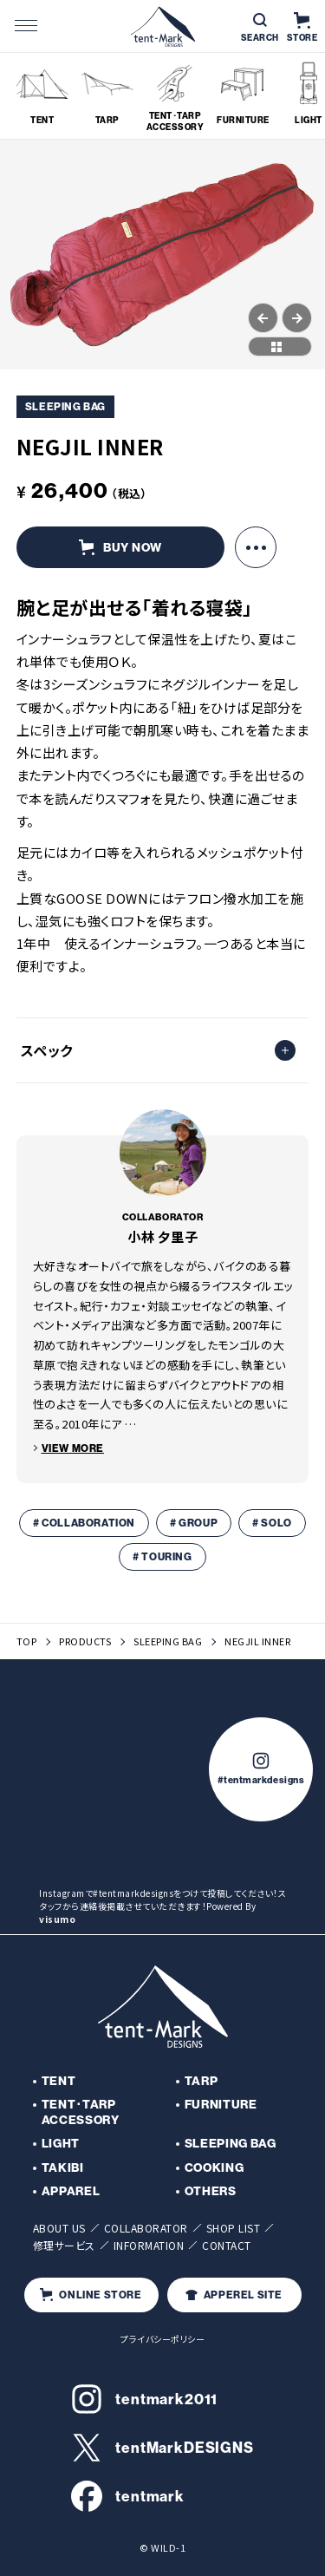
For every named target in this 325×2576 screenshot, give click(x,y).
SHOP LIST (233, 2227)
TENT (59, 2081)
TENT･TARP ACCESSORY (81, 2112)
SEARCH (260, 28)
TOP (26, 1641)
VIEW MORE (73, 1448)
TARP (201, 2081)
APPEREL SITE (234, 2294)
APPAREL (71, 2191)
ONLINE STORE (90, 2295)
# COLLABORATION (84, 1522)
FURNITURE (221, 2104)
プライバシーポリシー (162, 2338)
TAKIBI (63, 2167)
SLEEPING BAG (167, 1641)
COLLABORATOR (146, 2227)
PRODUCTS (85, 1641)
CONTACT (226, 2245)
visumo (57, 1918)
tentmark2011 (144, 2399)
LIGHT (61, 2143)
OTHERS (211, 2191)
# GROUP (194, 1522)
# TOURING (162, 1556)
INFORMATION (149, 2245)
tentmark (128, 2496)
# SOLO (272, 1522)
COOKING (214, 2167)
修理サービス (64, 2245)
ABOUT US (59, 2227)
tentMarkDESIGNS (162, 2447)
